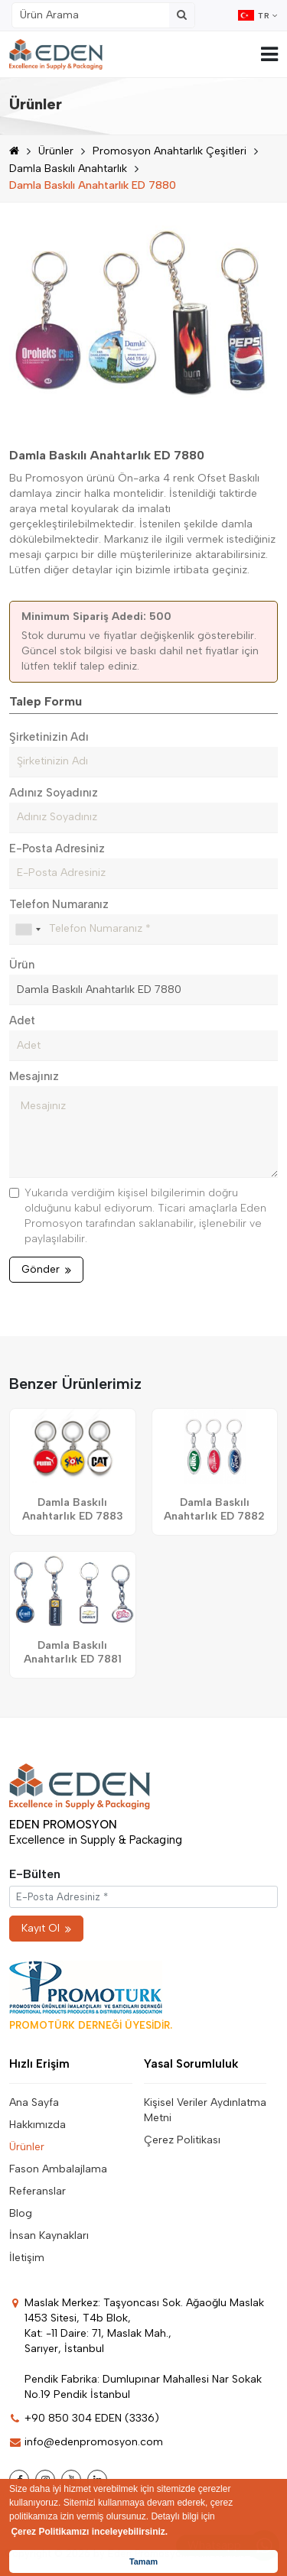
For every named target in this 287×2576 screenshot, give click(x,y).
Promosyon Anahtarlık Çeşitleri (169, 150)
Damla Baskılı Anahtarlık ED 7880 (92, 185)
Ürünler (55, 150)
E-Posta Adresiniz (57, 848)
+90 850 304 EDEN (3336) (84, 2418)
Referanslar (37, 2191)
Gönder (46, 1269)
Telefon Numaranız (59, 904)
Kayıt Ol (46, 1928)
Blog (20, 2213)
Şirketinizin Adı (49, 737)
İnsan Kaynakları (49, 2235)
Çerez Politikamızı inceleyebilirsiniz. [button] (89, 2531)
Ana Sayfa (34, 2102)
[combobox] (27, 929)
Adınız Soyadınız (53, 793)
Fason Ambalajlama (58, 2168)
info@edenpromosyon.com (86, 2441)
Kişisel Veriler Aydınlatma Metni (205, 2110)
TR (258, 15)
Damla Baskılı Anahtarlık (68, 168)
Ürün (21, 965)
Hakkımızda (37, 2124)
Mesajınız (34, 1076)
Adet (22, 1020)
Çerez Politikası (182, 2139)
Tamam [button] (143, 2561)
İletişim (26, 2257)
